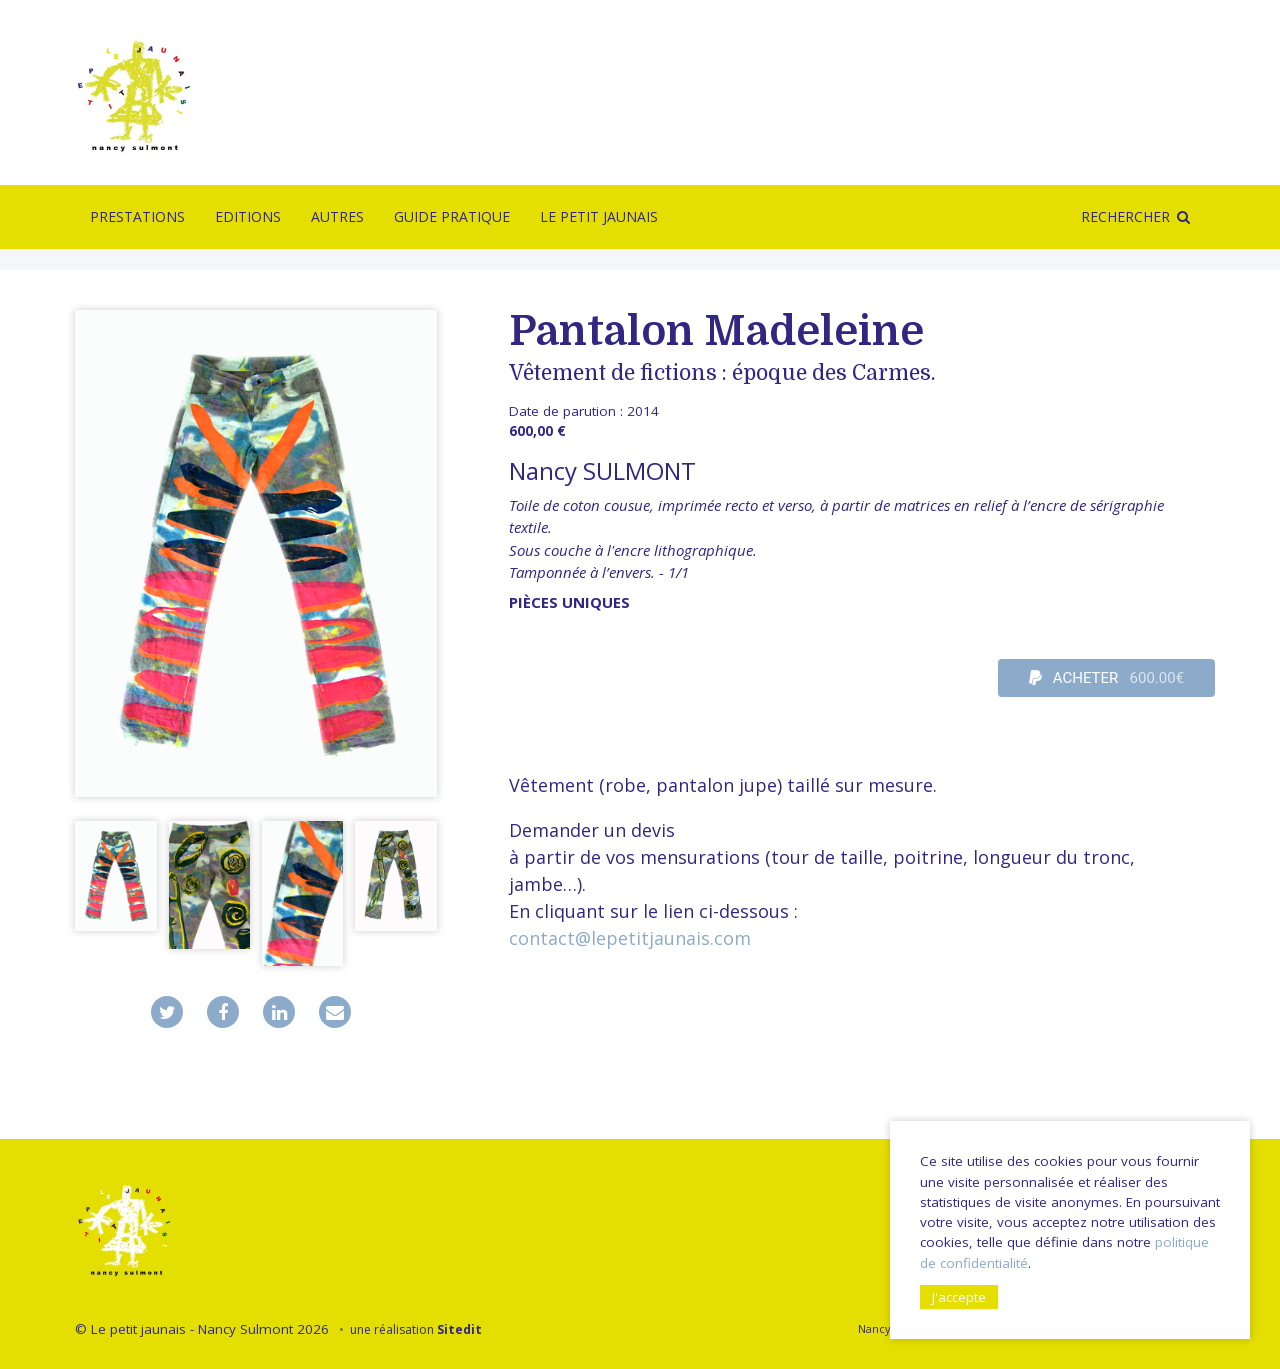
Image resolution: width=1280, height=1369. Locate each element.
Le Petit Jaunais (599, 216)
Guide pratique (452, 216)
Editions (248, 216)
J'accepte (959, 1297)
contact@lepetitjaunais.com (630, 938)
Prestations (137, 216)
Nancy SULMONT (602, 470)
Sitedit (459, 1329)
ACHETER (1107, 678)
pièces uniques (569, 602)
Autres (337, 216)
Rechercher (1125, 216)
